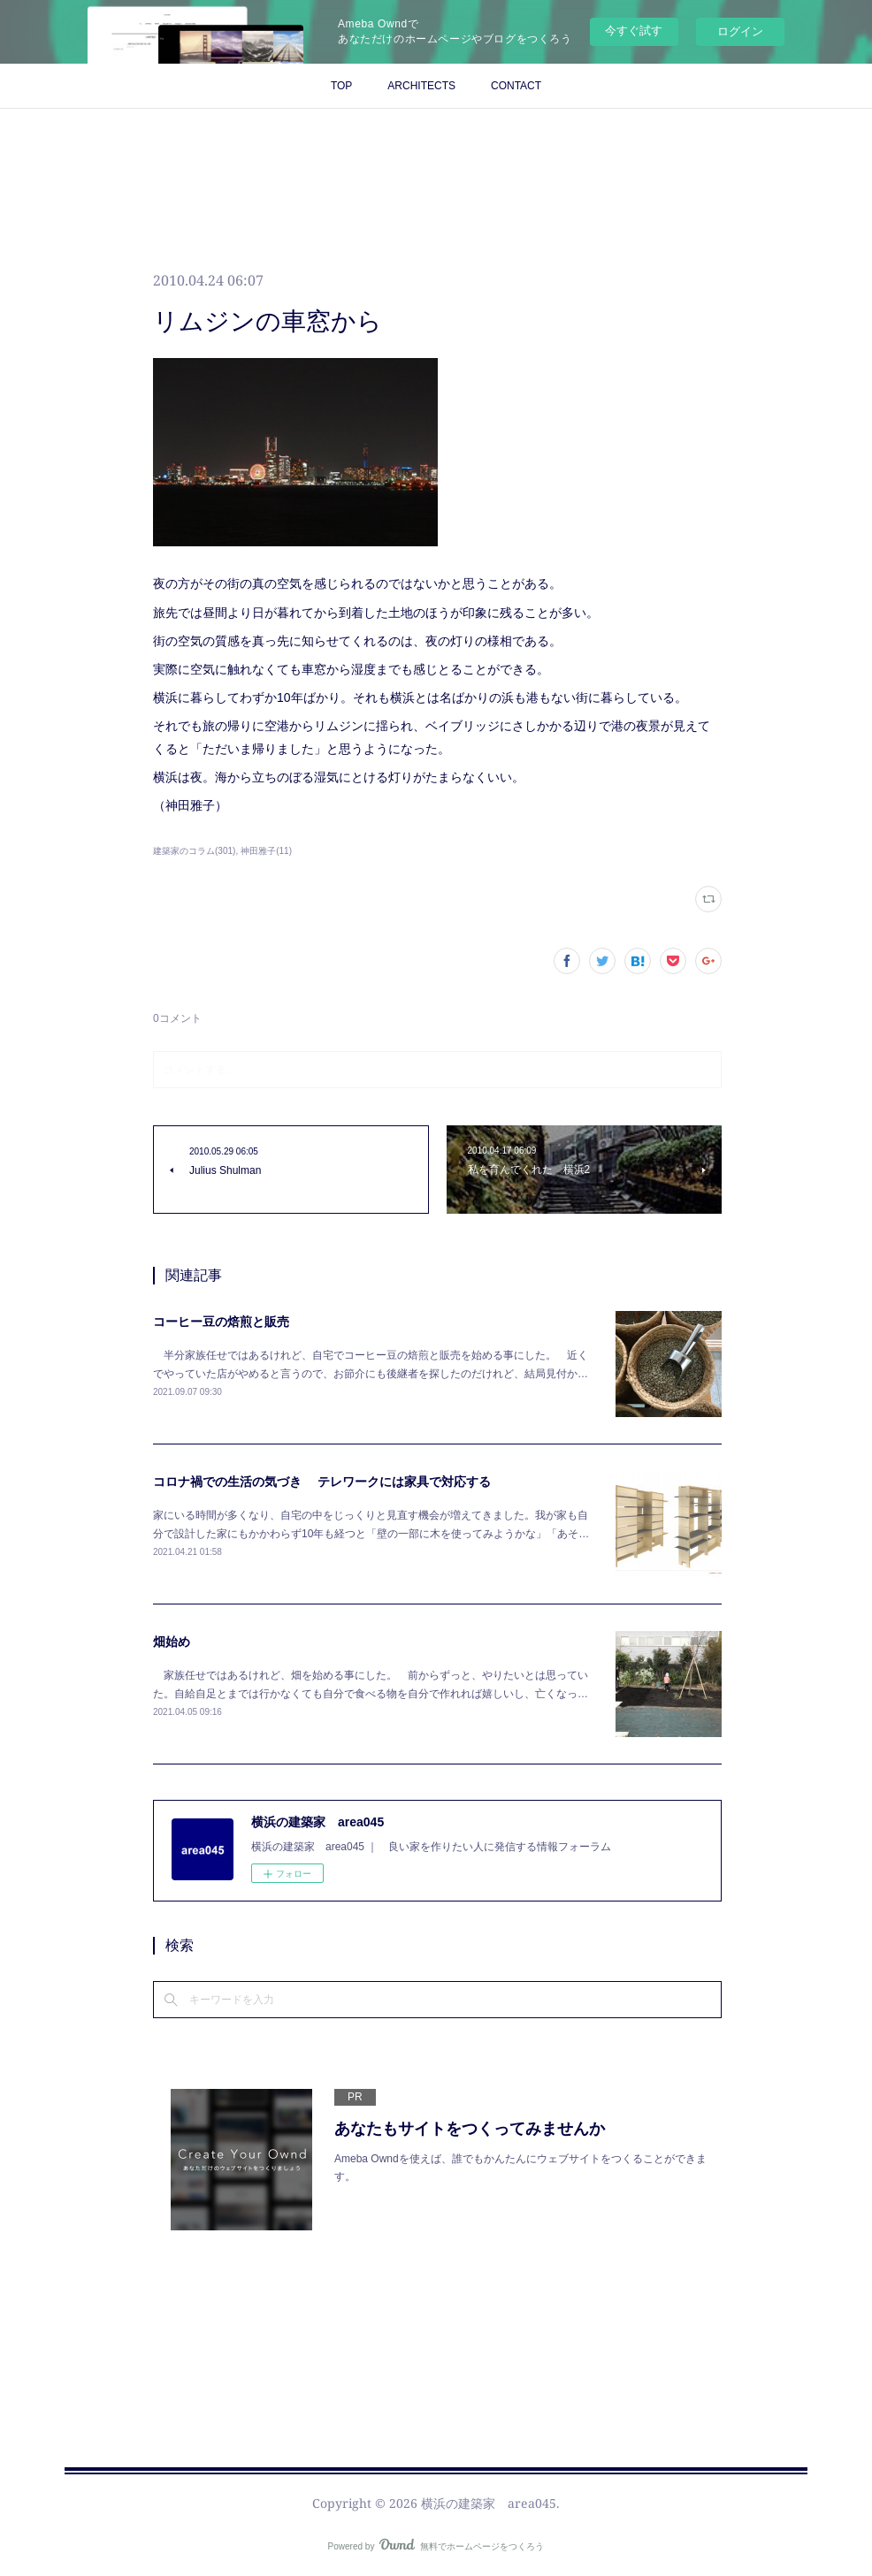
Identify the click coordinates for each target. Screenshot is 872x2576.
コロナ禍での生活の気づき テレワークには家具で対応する (322, 1482)
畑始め (171, 1642)
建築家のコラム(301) (194, 851)
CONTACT (516, 86)
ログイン (740, 31)
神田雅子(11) (266, 851)
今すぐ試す (633, 30)
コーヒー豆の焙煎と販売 (221, 1322)
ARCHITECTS (421, 86)
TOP (341, 86)
